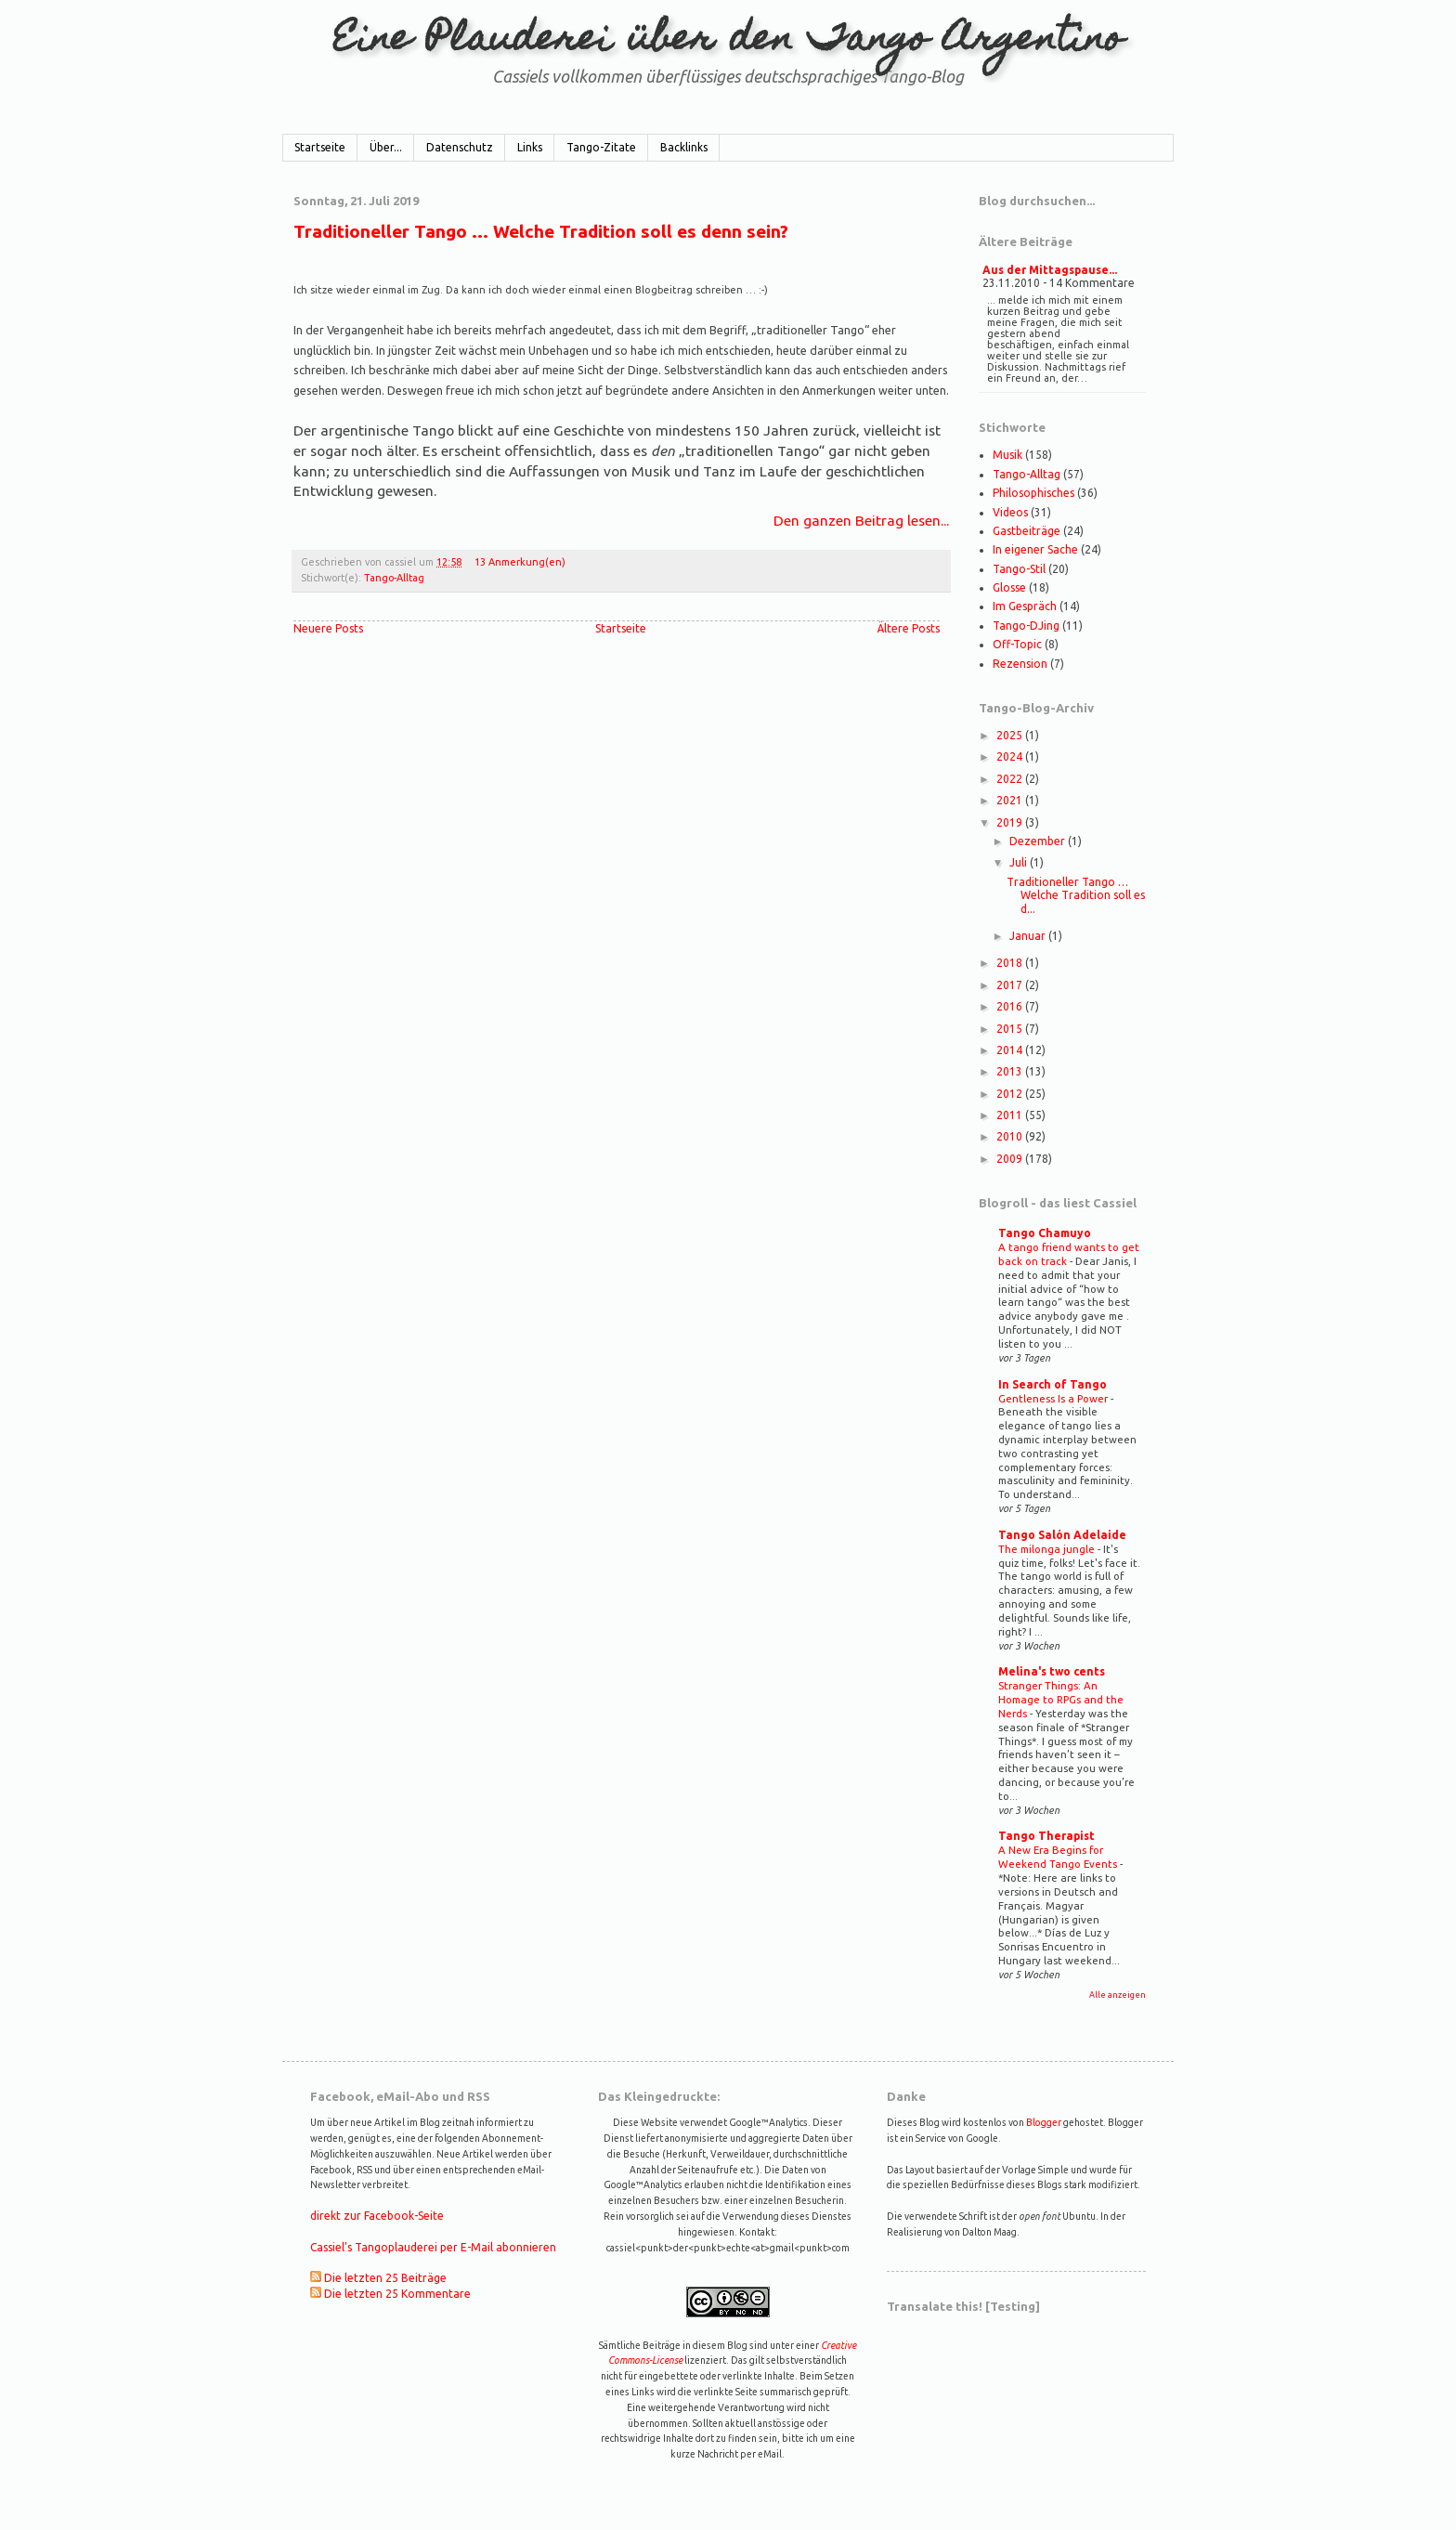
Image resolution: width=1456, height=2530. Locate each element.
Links (529, 147)
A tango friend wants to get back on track (1068, 1254)
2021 (1010, 800)
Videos (1010, 512)
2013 (1010, 1071)
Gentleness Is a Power (1054, 1398)
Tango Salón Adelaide (1062, 1535)
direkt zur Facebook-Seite (377, 2216)
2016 (1010, 1006)
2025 (1010, 735)
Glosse (1009, 587)
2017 (1010, 985)
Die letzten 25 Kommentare (397, 2294)
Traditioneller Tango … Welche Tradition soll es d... (1076, 895)
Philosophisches (1033, 493)
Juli (1019, 862)
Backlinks (684, 147)
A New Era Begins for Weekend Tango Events (1059, 1857)
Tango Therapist (1046, 1836)
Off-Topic (1017, 644)
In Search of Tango (1052, 1384)
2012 (1010, 1094)
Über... (386, 147)
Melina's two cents (1051, 1671)
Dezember (1038, 841)
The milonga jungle (1048, 1549)
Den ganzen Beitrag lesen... (861, 520)
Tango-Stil (1019, 569)
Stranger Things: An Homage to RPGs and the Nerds (1061, 1699)
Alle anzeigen (1117, 1995)
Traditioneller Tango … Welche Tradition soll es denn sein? (540, 231)
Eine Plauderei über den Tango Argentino (728, 41)
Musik (1007, 455)
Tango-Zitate (601, 147)
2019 (1010, 822)
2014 (1010, 1050)
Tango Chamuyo (1044, 1233)
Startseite (319, 147)
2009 (1010, 1159)
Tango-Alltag (394, 577)
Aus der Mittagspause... (1049, 270)
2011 (1010, 1115)
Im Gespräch (1025, 606)
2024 (1010, 756)
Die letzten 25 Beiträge (385, 2278)
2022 (1010, 779)
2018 (1010, 963)
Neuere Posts (328, 628)
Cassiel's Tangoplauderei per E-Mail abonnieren (433, 2247)
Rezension (1020, 664)
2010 (1010, 1136)
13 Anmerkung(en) (520, 561)
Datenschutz (459, 147)
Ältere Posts (909, 628)
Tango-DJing (1026, 625)
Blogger (1043, 2122)
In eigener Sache (1035, 549)
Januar (1028, 936)
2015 (1010, 1029)
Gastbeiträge (1026, 531)
